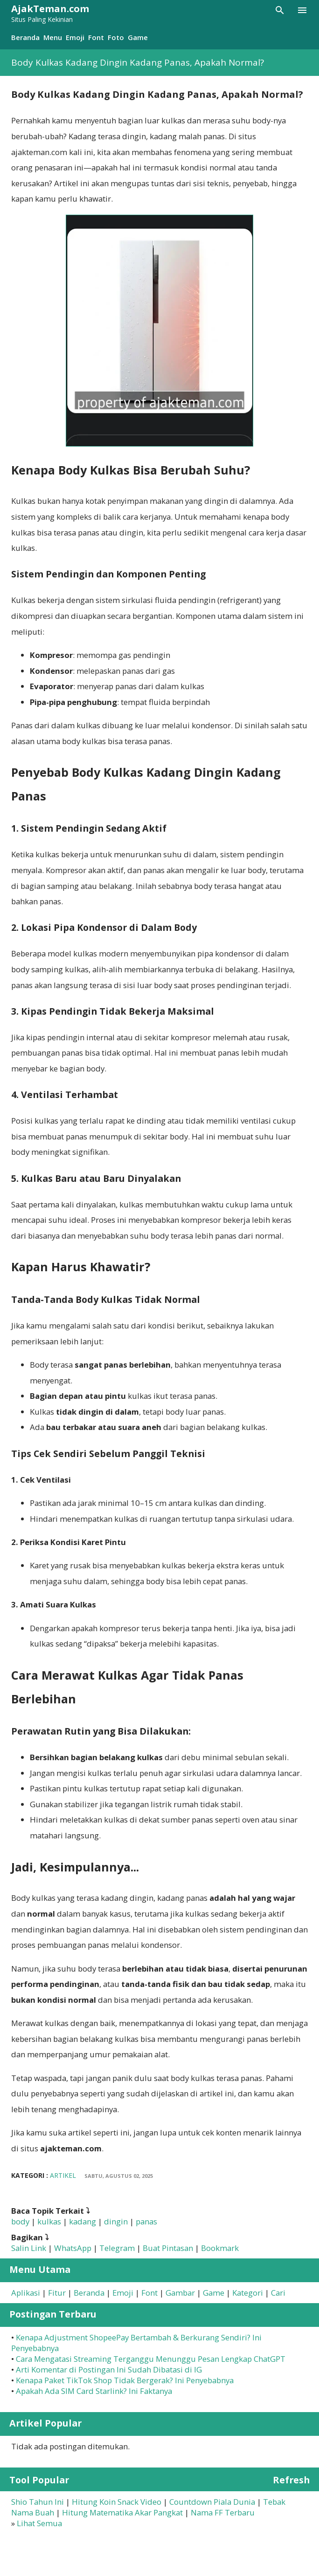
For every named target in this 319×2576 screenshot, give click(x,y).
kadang (82, 2221)
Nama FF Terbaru (223, 2512)
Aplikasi (25, 2292)
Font (96, 37)
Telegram (117, 2248)
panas (146, 2221)
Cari (278, 2292)
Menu (52, 37)
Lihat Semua (39, 2523)
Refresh (291, 2480)
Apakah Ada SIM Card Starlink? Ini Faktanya (94, 2391)
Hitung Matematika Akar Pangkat (122, 2512)
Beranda (25, 37)
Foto (116, 37)
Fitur (57, 2292)
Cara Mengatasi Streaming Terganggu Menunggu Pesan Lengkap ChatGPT (150, 2358)
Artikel (63, 2175)
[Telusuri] (279, 10)
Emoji (75, 37)
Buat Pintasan (168, 2248)
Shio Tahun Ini (37, 2501)
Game (138, 37)
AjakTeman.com (50, 8)
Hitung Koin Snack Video (116, 2501)
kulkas (49, 2221)
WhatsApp (72, 2248)
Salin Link (28, 2248)
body (20, 2221)
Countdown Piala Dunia (212, 2501)
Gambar (180, 2292)
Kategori (247, 2292)
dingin (116, 2221)
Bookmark (220, 2248)
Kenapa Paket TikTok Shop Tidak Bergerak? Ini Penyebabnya (125, 2380)
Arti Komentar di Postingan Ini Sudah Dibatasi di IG (109, 2369)
